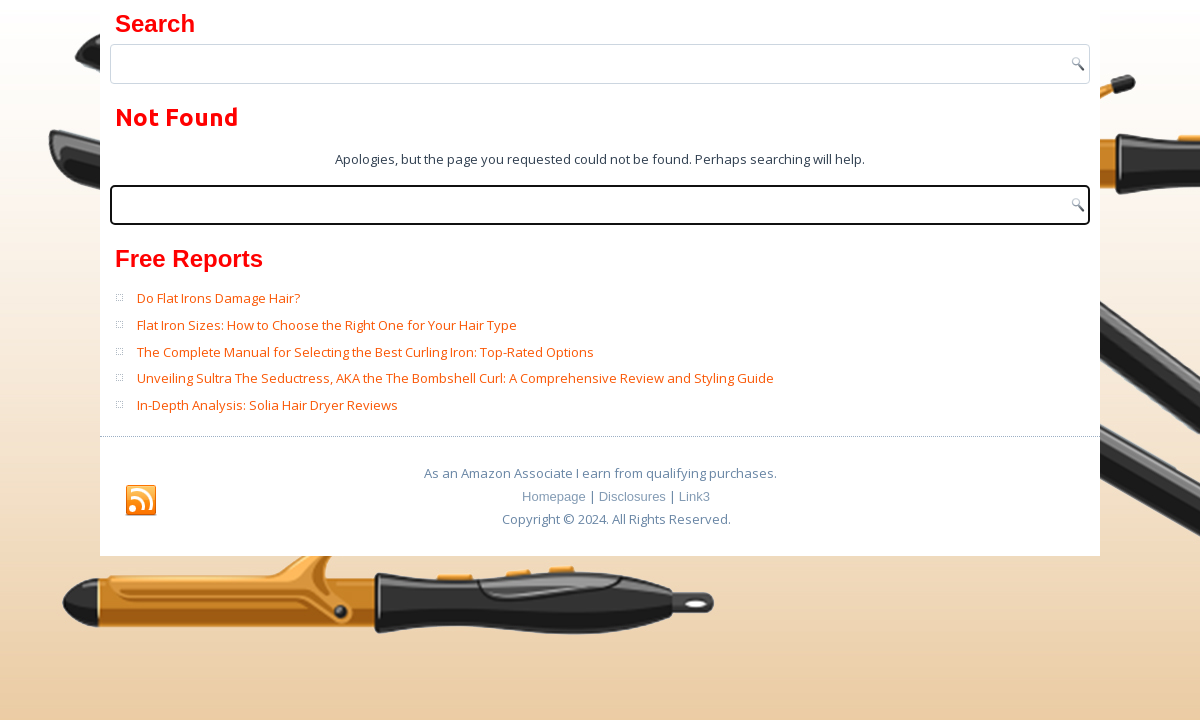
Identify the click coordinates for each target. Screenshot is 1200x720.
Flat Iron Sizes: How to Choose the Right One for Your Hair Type (327, 325)
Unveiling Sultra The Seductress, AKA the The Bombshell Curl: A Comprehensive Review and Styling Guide (455, 378)
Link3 (694, 496)
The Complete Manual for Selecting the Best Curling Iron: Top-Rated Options (365, 352)
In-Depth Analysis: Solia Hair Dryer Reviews (267, 405)
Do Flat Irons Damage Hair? (218, 298)
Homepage (554, 496)
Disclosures (632, 496)
